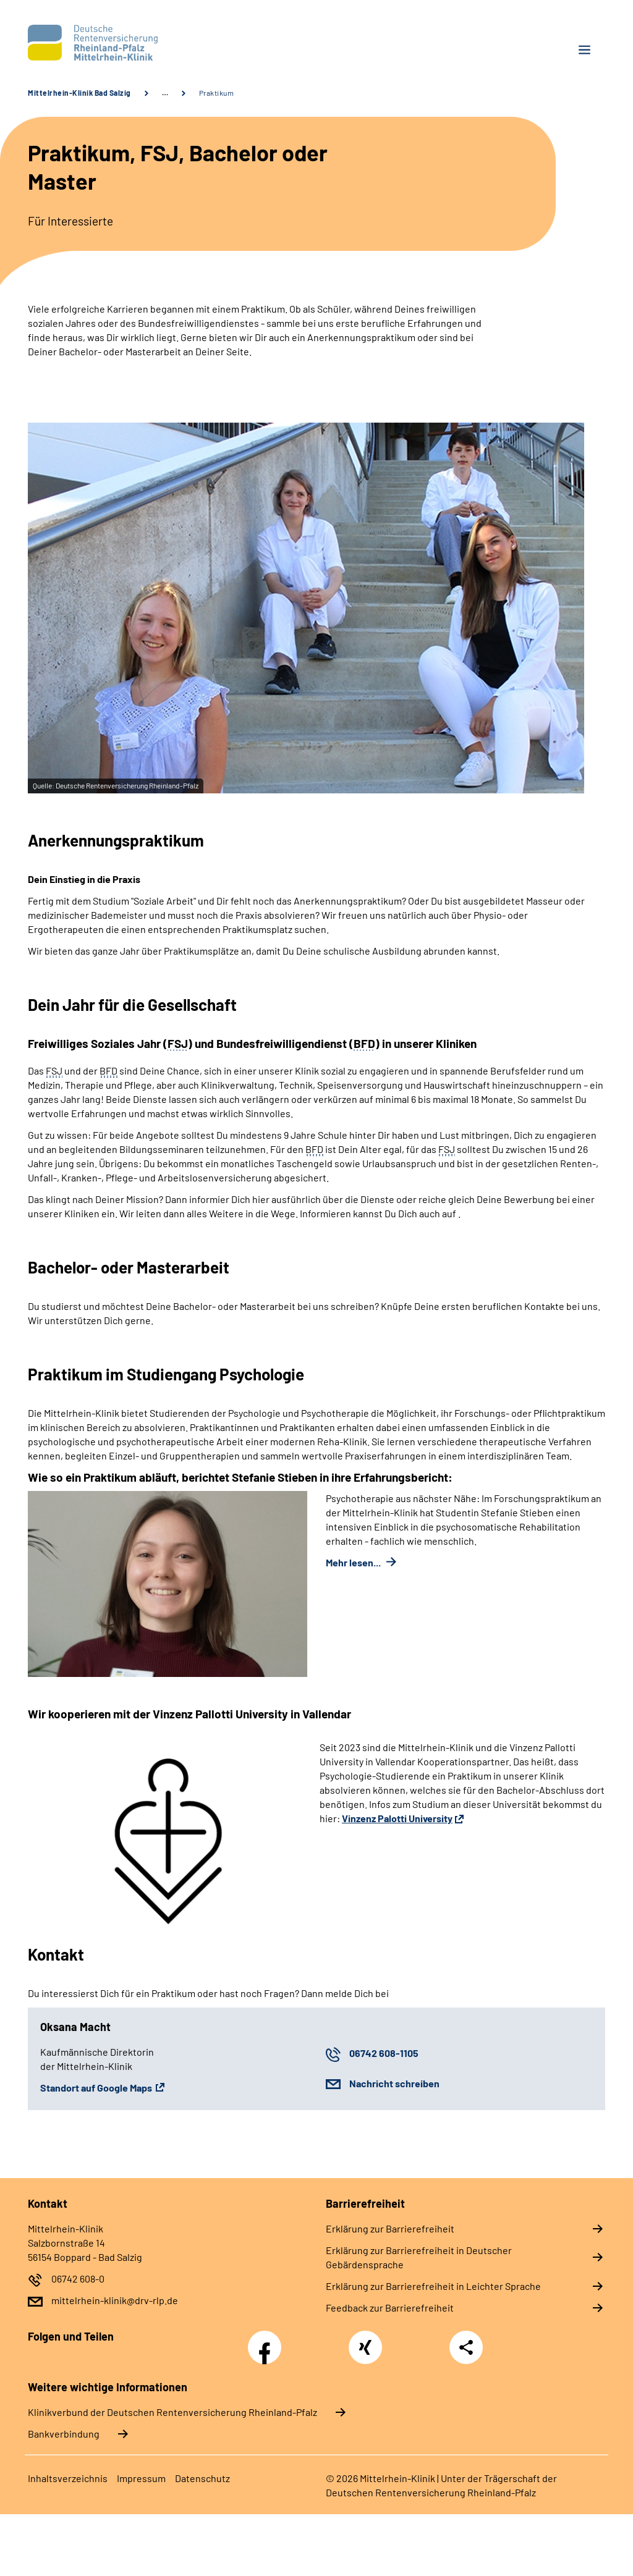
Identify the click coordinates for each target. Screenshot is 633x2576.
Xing (365, 2340)
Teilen (466, 2347)
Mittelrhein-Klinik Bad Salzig (79, 92)
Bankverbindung (64, 2433)
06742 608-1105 (383, 2053)
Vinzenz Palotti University (397, 1818)
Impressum (141, 2478)
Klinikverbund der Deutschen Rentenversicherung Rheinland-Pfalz (172, 2412)
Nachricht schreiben (394, 2083)
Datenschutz (202, 2478)
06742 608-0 (77, 2278)
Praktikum (216, 92)
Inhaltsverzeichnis (68, 2478)
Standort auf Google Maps (96, 2087)
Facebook (268, 2340)
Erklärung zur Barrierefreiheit (390, 2228)
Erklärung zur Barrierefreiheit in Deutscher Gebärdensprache (419, 2257)
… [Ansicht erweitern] (165, 92)
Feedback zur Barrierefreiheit (390, 2307)
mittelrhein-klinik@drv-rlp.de (114, 2300)
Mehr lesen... (354, 1562)
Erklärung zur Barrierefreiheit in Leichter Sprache (433, 2286)
